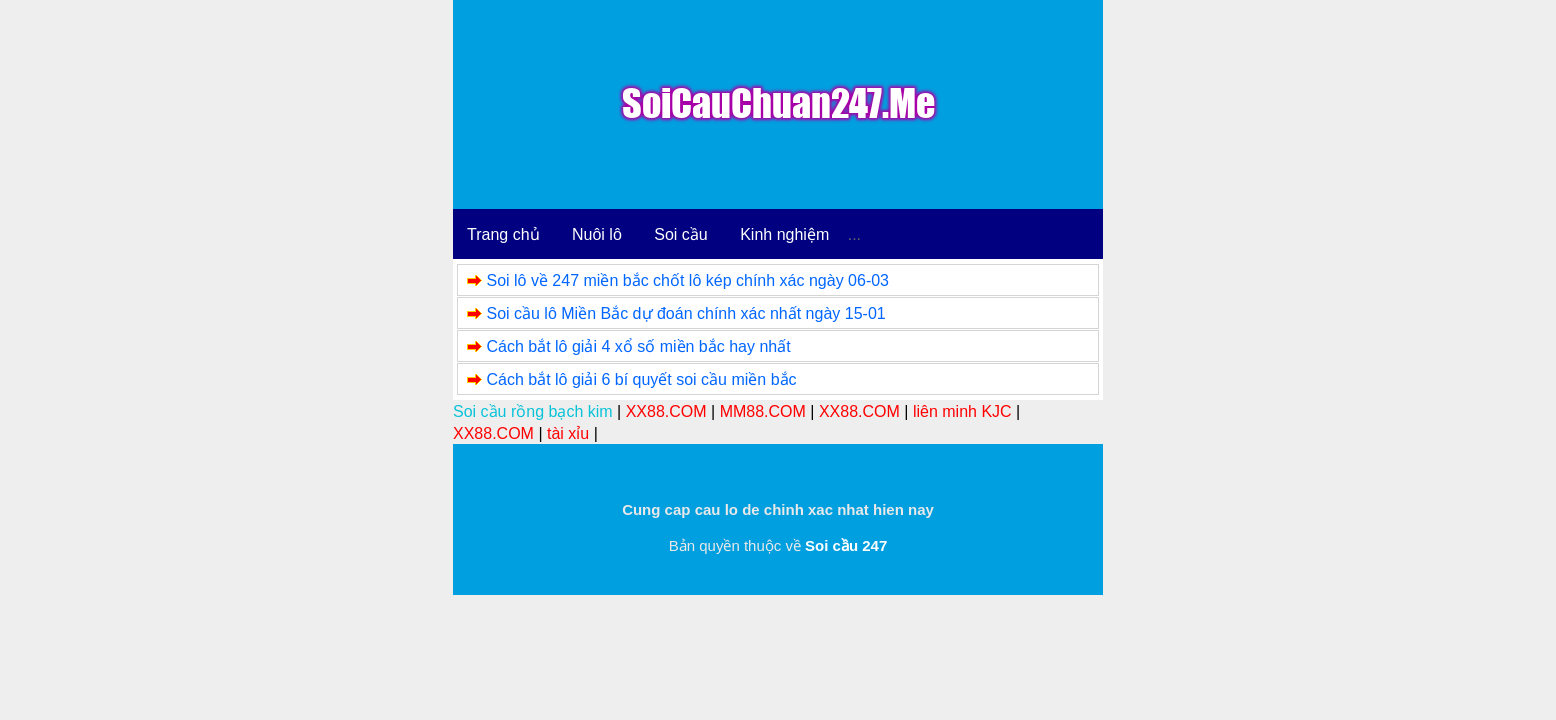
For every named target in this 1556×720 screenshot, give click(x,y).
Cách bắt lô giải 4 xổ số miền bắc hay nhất (638, 346)
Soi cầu (680, 234)
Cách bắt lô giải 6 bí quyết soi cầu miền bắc (641, 379)
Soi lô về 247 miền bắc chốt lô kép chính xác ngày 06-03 (687, 280)
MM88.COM (763, 411)
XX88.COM (666, 411)
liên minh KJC (962, 411)
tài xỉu (568, 433)
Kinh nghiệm (784, 234)
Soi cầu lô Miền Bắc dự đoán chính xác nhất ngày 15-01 (685, 313)
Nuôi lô (597, 234)
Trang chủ (503, 234)
